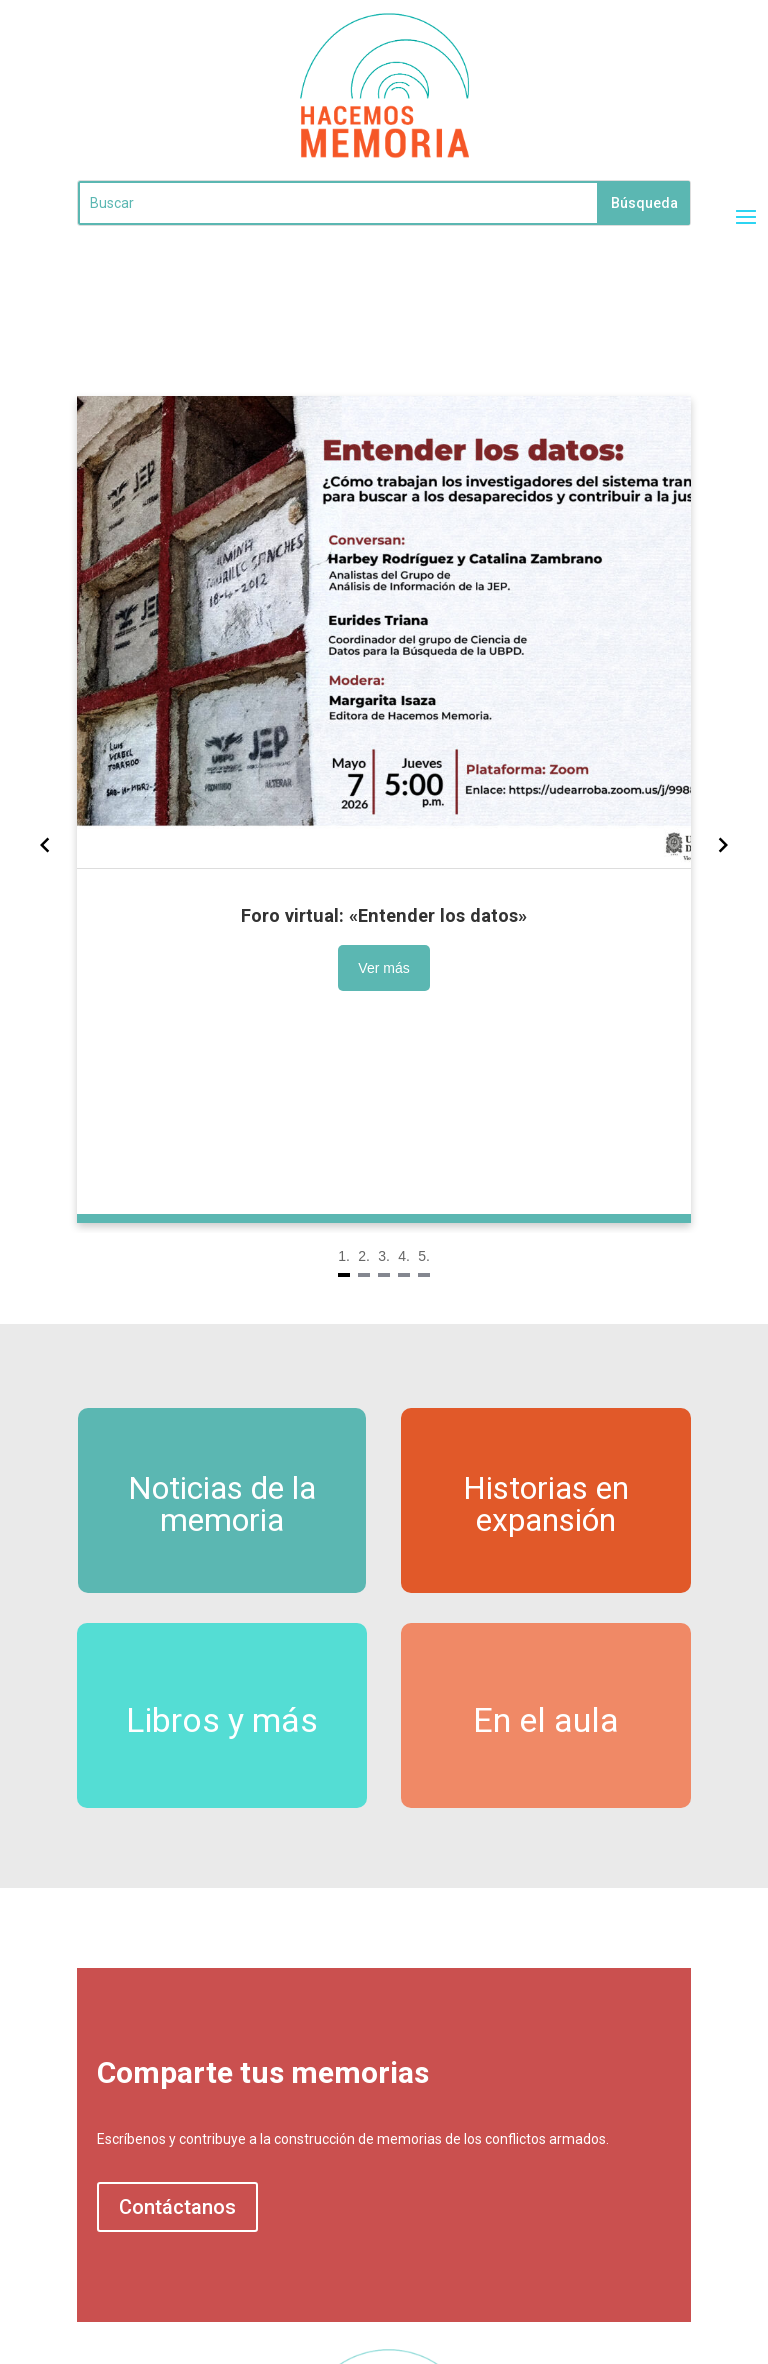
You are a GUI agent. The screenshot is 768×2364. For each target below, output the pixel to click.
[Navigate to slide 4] (401, 1215)
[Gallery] (384, 845)
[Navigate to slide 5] (418, 1215)
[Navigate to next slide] (676, 845)
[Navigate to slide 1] (349, 1215)
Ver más (277, 951)
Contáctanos (177, 2207)
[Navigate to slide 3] (383, 1215)
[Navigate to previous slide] (93, 845)
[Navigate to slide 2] (366, 1215)
